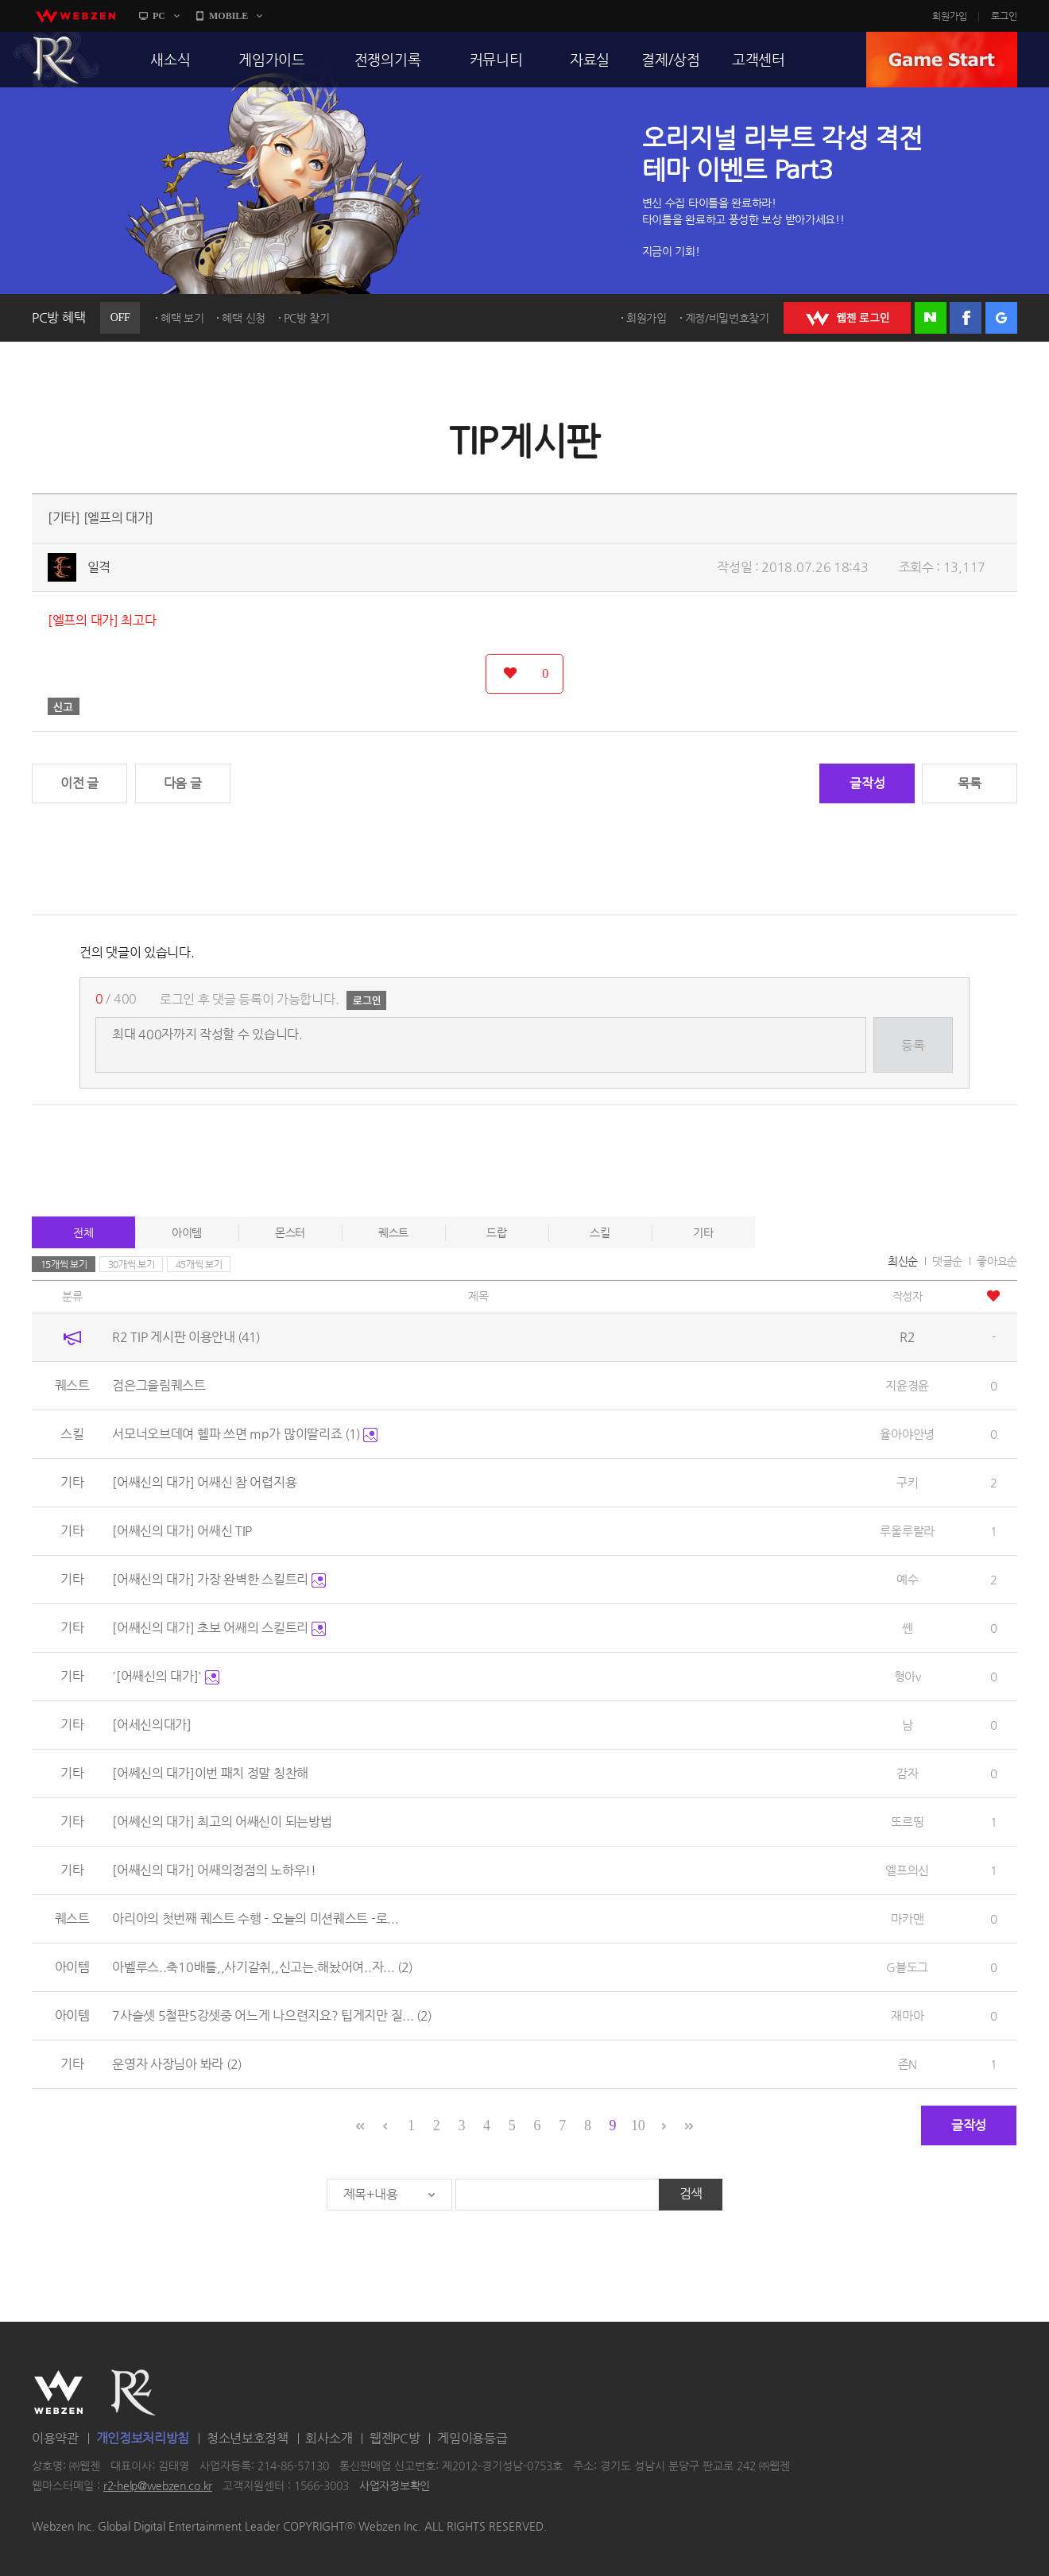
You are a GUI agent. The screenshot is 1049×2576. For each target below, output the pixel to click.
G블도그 (907, 1967)
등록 (912, 1045)
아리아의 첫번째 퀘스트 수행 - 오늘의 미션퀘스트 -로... (255, 1918)
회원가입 (949, 15)
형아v (907, 1676)
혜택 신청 (243, 317)
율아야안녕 (907, 1434)
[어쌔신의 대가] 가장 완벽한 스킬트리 (218, 1579)
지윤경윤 (907, 1385)
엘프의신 (907, 1870)
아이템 (187, 1232)
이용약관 (55, 2438)
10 (637, 2125)
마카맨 (907, 1918)
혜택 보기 (182, 317)
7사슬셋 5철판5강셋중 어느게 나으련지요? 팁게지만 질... (272, 2015)
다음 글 (183, 783)
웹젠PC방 (395, 2438)
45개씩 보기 (199, 1264)
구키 (907, 1482)
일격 (98, 566)
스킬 (600, 1232)
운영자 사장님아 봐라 (176, 2063)
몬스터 (290, 1232)
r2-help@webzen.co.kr (157, 2486)
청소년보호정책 (247, 2438)
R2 (56, 59)
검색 (691, 2193)
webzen (75, 16)
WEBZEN (58, 2392)
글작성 (867, 783)
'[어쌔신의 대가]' (165, 1676)
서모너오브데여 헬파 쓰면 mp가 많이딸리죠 (244, 1433)
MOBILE (228, 15)
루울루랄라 (907, 1530)
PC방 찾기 (307, 317)
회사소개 (328, 2438)
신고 (63, 706)
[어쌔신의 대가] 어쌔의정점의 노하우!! (213, 1870)
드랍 (496, 1232)
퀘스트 (393, 1232)
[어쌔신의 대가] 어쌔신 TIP (182, 1530)
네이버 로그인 (930, 318)
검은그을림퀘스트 (159, 1385)
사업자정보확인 (394, 2486)
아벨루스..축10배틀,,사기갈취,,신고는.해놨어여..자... (262, 1967)
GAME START (941, 59)
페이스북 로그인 (965, 318)
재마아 (907, 2015)
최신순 (903, 1261)
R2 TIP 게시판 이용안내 (186, 1336)
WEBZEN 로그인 (847, 318)
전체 (83, 1232)
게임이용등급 (472, 2438)
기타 (703, 1232)
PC (159, 15)
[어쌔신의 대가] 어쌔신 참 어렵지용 (204, 1482)
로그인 (1004, 15)
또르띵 (907, 1821)
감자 (907, 1773)
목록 (969, 783)
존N (907, 2064)
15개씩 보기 (64, 1264)
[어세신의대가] (152, 1724)
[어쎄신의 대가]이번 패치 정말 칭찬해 (210, 1773)
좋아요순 (997, 1261)
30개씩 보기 (131, 1264)
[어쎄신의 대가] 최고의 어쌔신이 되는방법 (221, 1821)
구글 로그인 (1001, 318)
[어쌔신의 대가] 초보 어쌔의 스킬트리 (218, 1627)
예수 (907, 1579)
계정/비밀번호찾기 (727, 317)
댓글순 (947, 1261)
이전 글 (79, 783)
